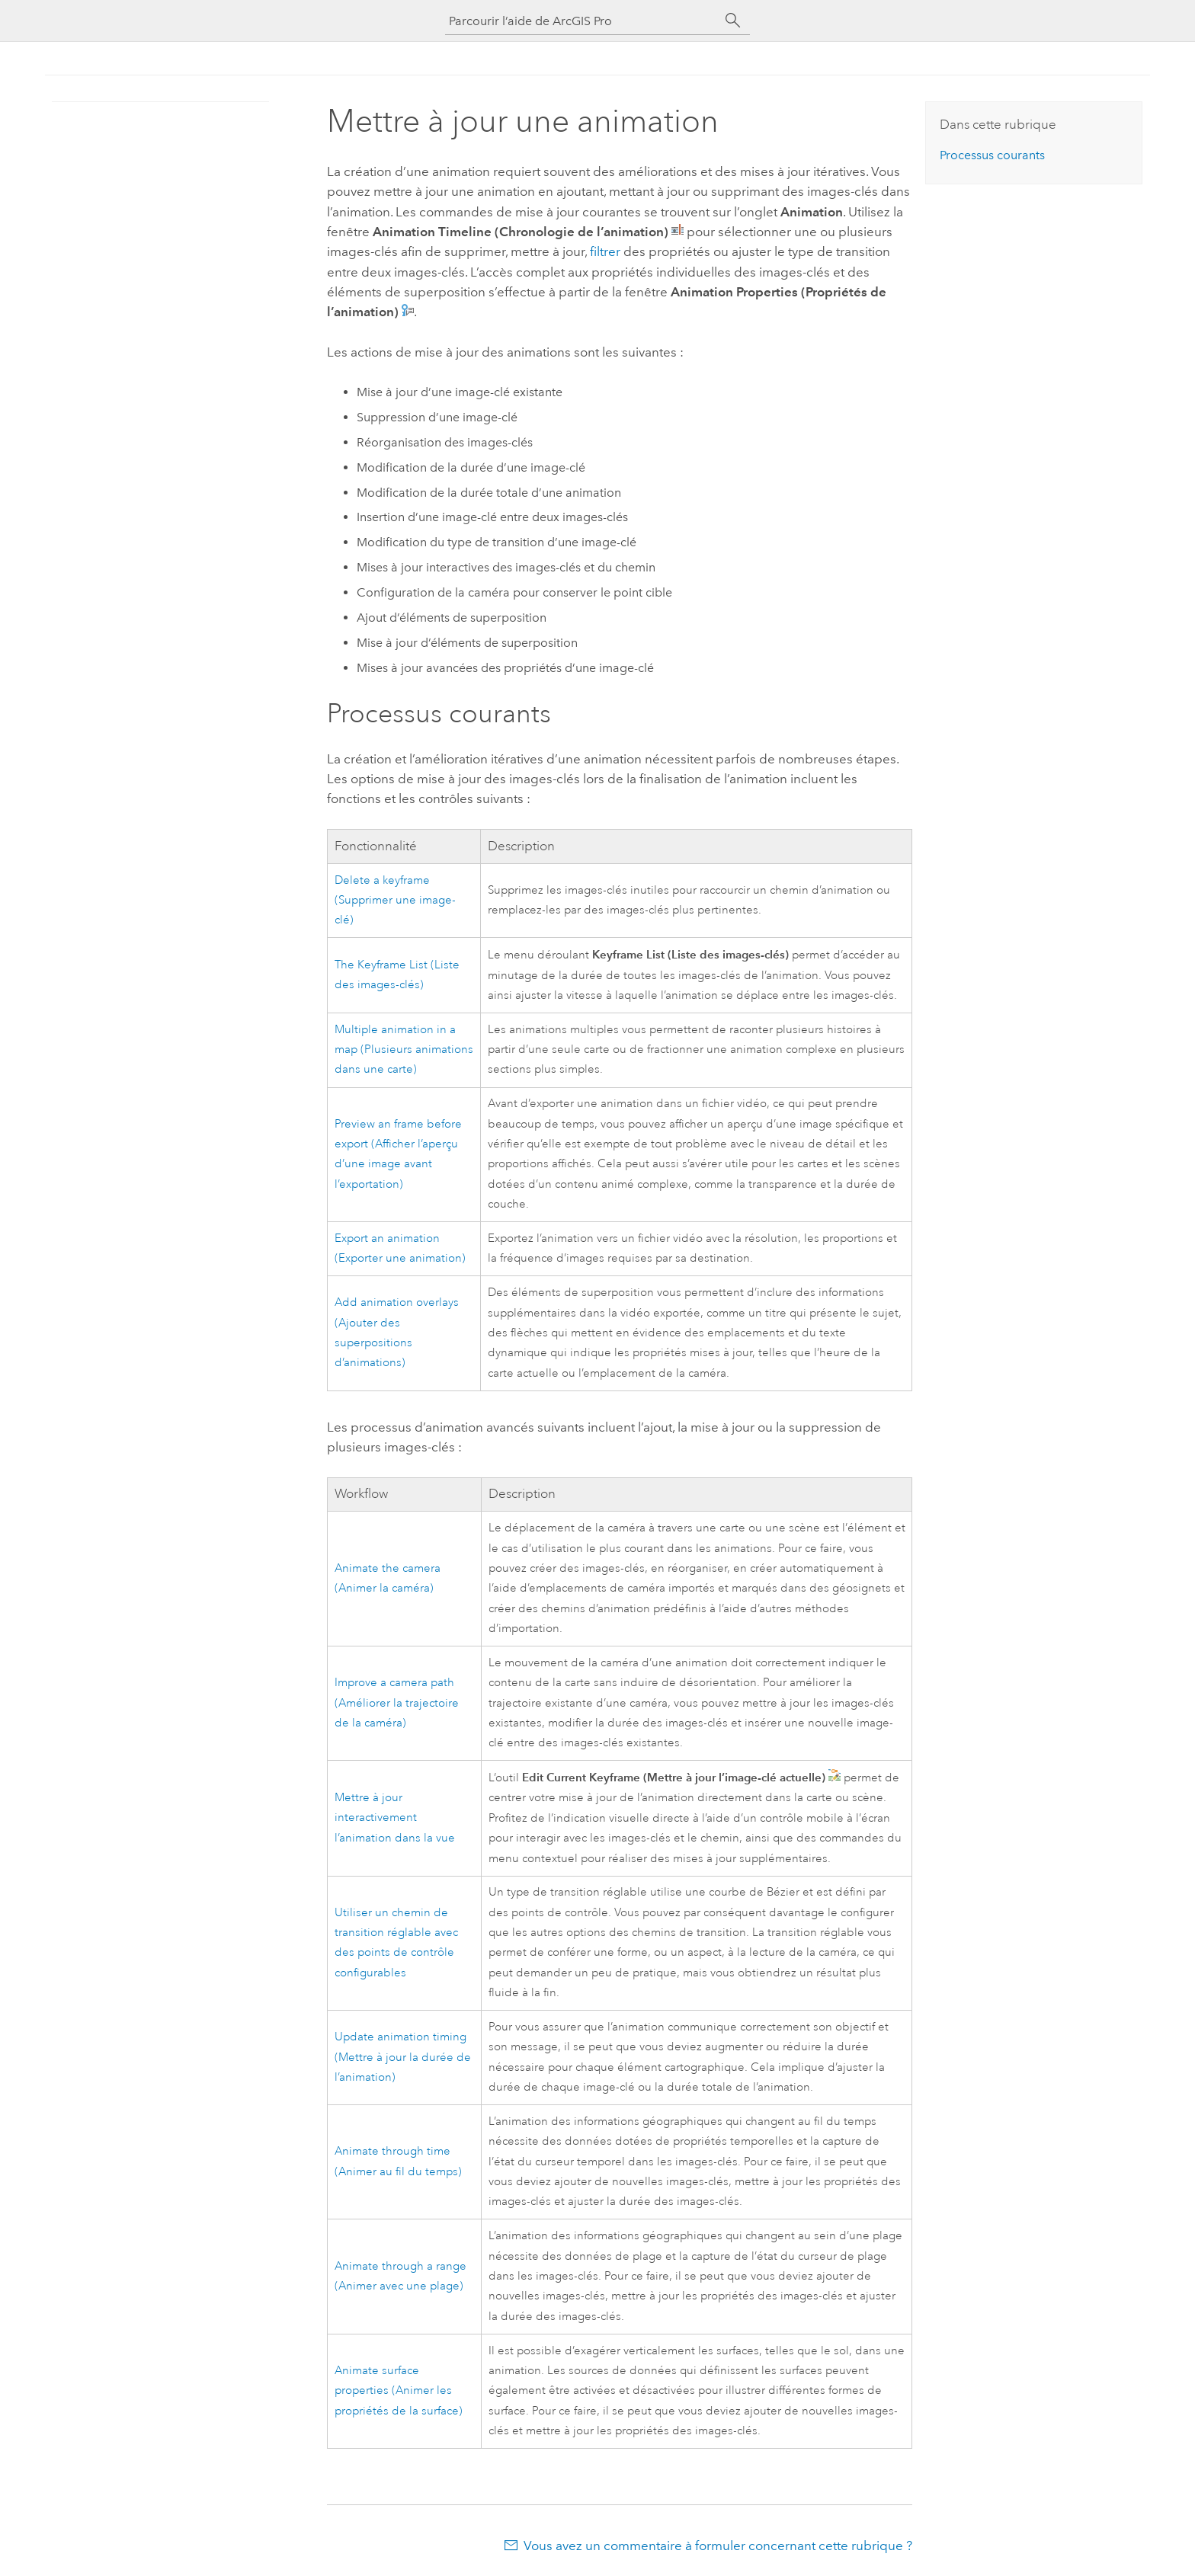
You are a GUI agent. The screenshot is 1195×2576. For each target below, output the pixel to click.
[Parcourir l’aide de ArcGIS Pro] (582, 21)
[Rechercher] (733, 20)
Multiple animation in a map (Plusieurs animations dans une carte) (404, 1049)
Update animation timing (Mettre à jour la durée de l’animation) (403, 2057)
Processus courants (992, 155)
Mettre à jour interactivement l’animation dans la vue (395, 1817)
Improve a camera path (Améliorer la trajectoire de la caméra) (397, 1702)
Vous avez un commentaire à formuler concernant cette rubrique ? (718, 2545)
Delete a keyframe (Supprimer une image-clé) (395, 900)
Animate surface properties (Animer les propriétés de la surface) (399, 2390)
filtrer (605, 251)
